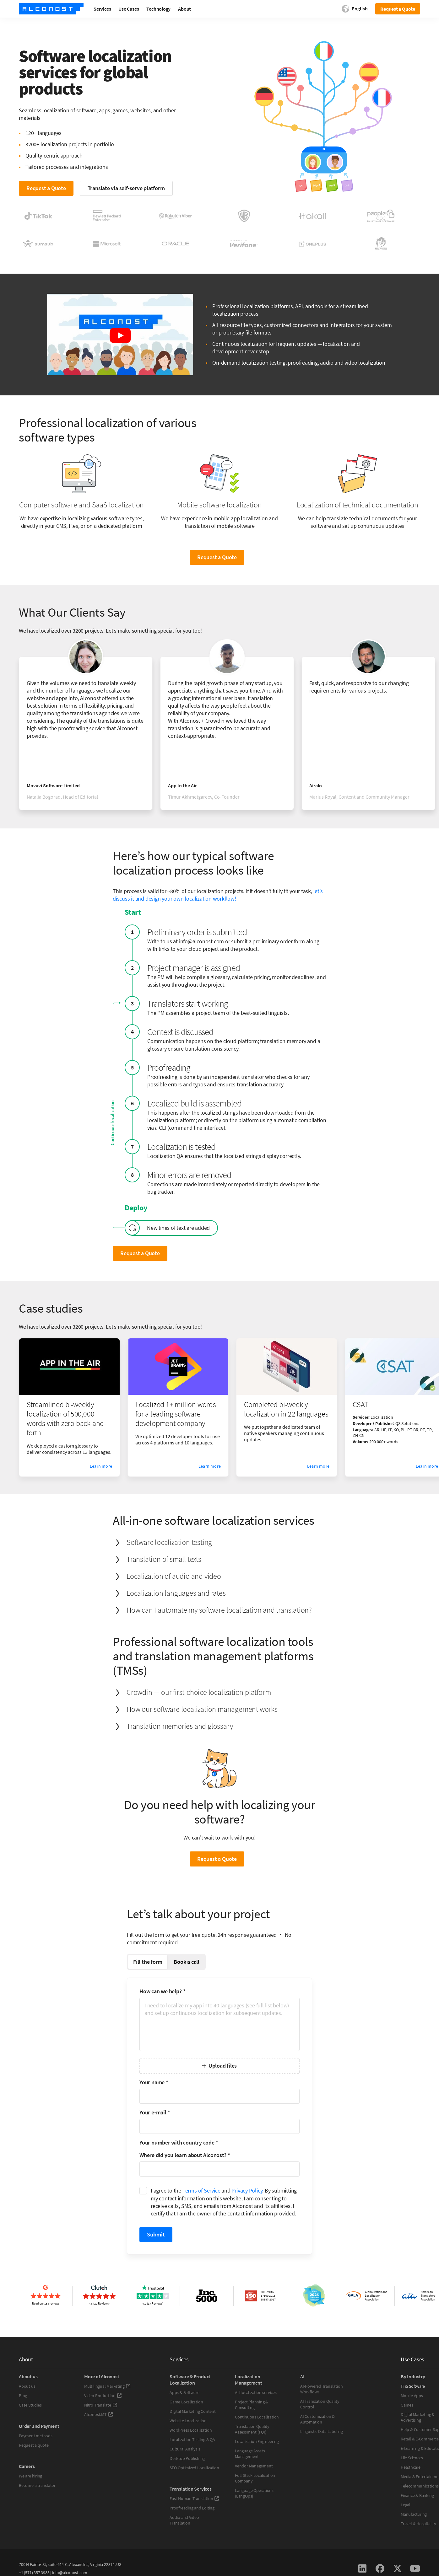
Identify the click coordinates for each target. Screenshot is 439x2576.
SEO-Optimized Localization (194, 2468)
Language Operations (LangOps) (254, 2493)
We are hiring (30, 2476)
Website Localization (188, 2420)
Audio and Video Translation (184, 2520)
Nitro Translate (100, 2405)
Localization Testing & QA (192, 2439)
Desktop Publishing (187, 2458)
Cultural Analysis (185, 2449)
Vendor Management (254, 2466)
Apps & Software (184, 2392)
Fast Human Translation (194, 2498)
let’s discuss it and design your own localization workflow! (218, 894)
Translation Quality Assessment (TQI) (252, 2429)
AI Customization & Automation (317, 2419)
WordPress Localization (191, 2430)
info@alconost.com (69, 2572)
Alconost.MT (98, 2414)
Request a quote (34, 2445)
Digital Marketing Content (193, 2411)
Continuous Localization (257, 2417)
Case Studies (30, 2405)
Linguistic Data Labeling (321, 2431)
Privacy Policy (246, 2190)
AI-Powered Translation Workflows (321, 2389)
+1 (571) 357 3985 (34, 2572)
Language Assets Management (250, 2453)
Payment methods (35, 2436)
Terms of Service (201, 2190)
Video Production (103, 2395)
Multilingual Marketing (107, 2386)
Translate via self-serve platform (126, 188)
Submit (156, 2234)
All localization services (256, 2392)
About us (27, 2386)
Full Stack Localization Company (255, 2478)
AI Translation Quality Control (319, 2404)
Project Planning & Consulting (251, 2404)
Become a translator (37, 2485)
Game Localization (186, 2402)
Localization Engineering (257, 2441)
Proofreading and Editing (192, 2508)
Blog (23, 2395)
